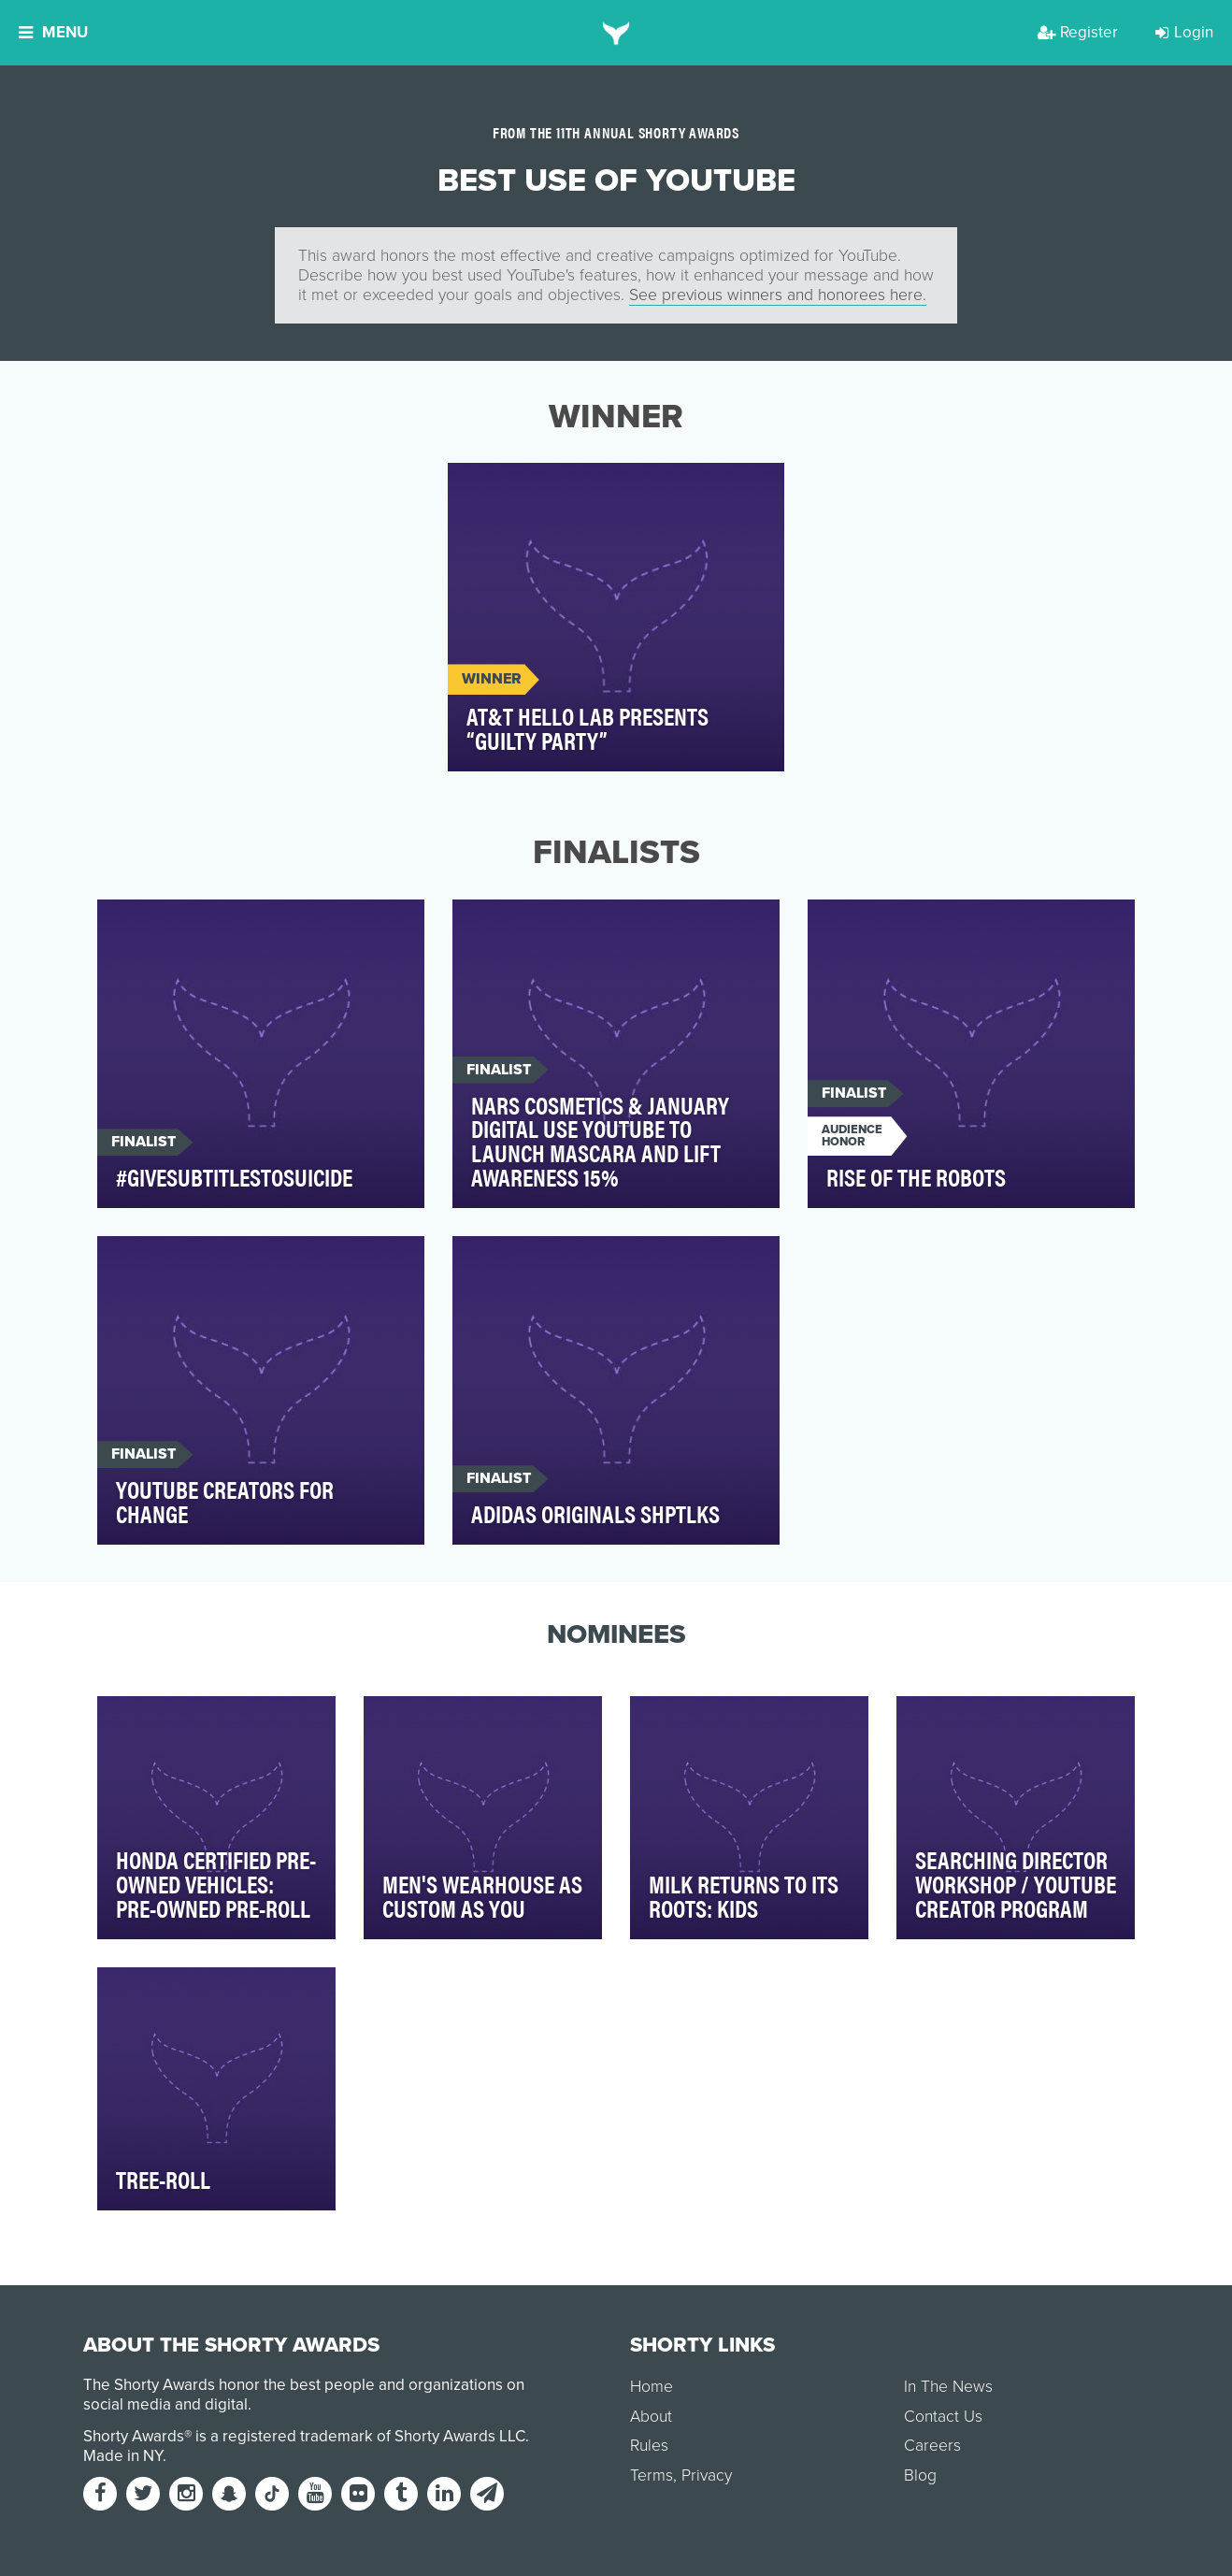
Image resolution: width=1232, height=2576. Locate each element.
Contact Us (943, 2416)
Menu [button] (53, 32)
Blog (920, 2475)
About (651, 2416)
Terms (651, 2475)
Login (1184, 32)
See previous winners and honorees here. (777, 295)
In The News (948, 2386)
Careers (932, 2445)
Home (651, 2386)
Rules (649, 2445)
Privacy (706, 2475)
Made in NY (123, 2456)
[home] (616, 32)
